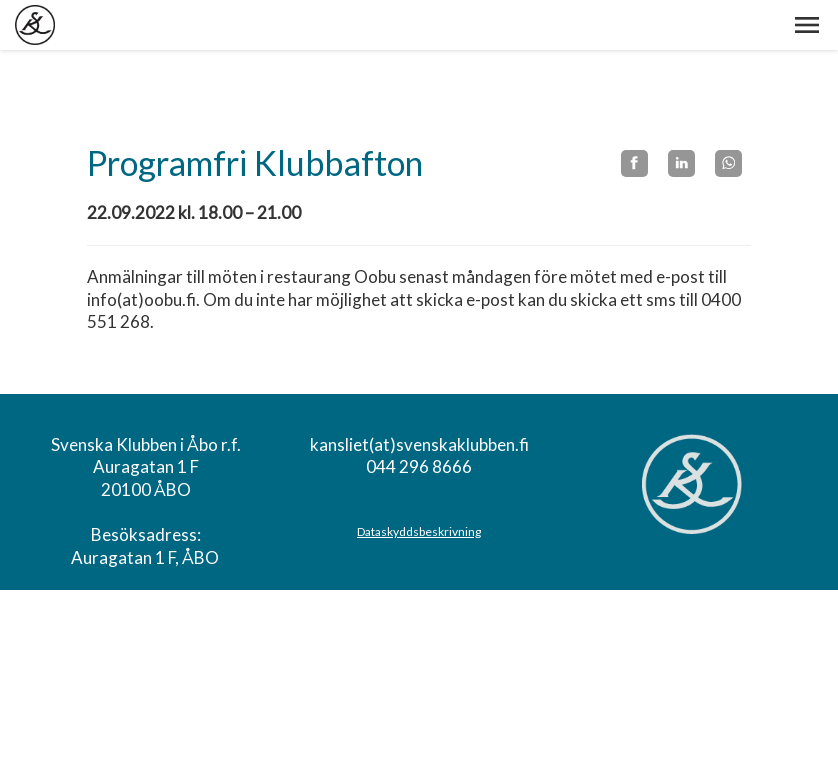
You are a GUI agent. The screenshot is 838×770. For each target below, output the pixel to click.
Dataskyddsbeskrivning (419, 531)
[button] (807, 25)
